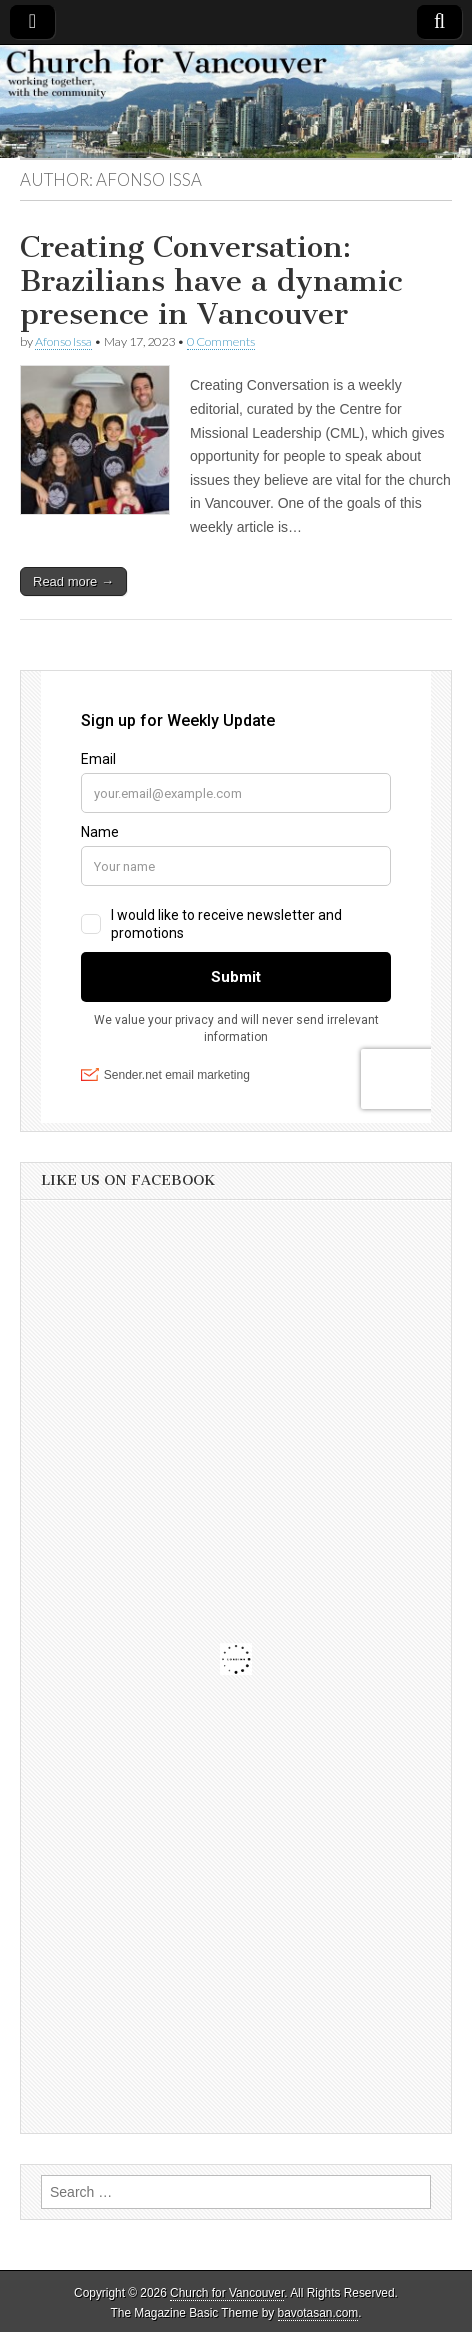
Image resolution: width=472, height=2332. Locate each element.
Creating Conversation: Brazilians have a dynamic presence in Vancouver (211, 280)
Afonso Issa (63, 341)
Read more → (73, 581)
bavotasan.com (318, 2313)
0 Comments (221, 341)
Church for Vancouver (227, 2293)
